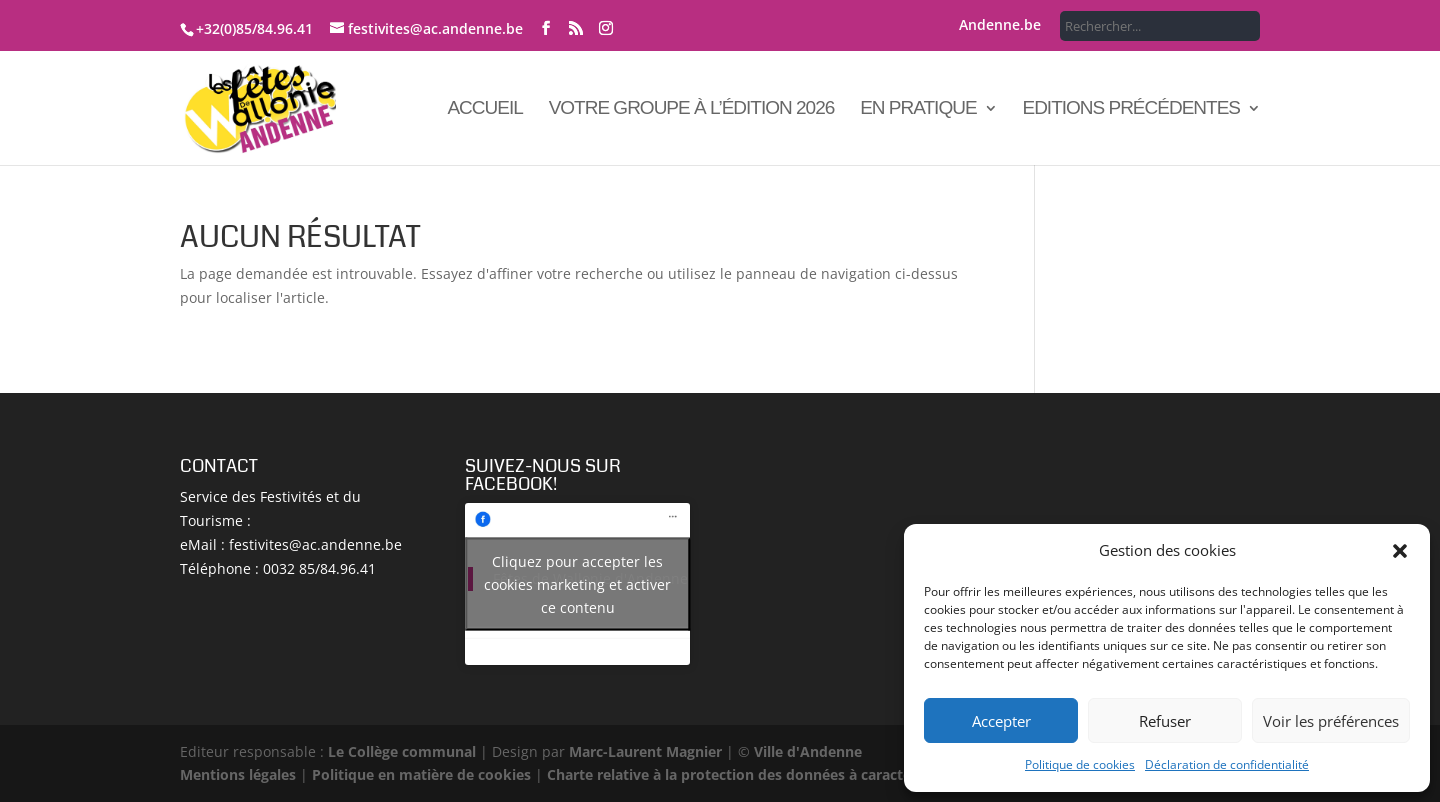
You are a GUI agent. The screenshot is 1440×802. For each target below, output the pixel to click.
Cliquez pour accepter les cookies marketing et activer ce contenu (577, 584)
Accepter (1001, 721)
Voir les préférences (1331, 721)
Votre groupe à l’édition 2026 (692, 109)
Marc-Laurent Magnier (645, 751)
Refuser (1165, 721)
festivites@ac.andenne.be (315, 544)
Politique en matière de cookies (421, 774)
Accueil (484, 109)
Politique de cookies (1080, 764)
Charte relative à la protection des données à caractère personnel (772, 774)
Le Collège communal (402, 751)
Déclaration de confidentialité (1227, 764)
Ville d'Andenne (806, 751)
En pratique (918, 109)
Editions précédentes (1131, 109)
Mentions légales (238, 774)
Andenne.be (1000, 26)
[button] (1400, 551)
